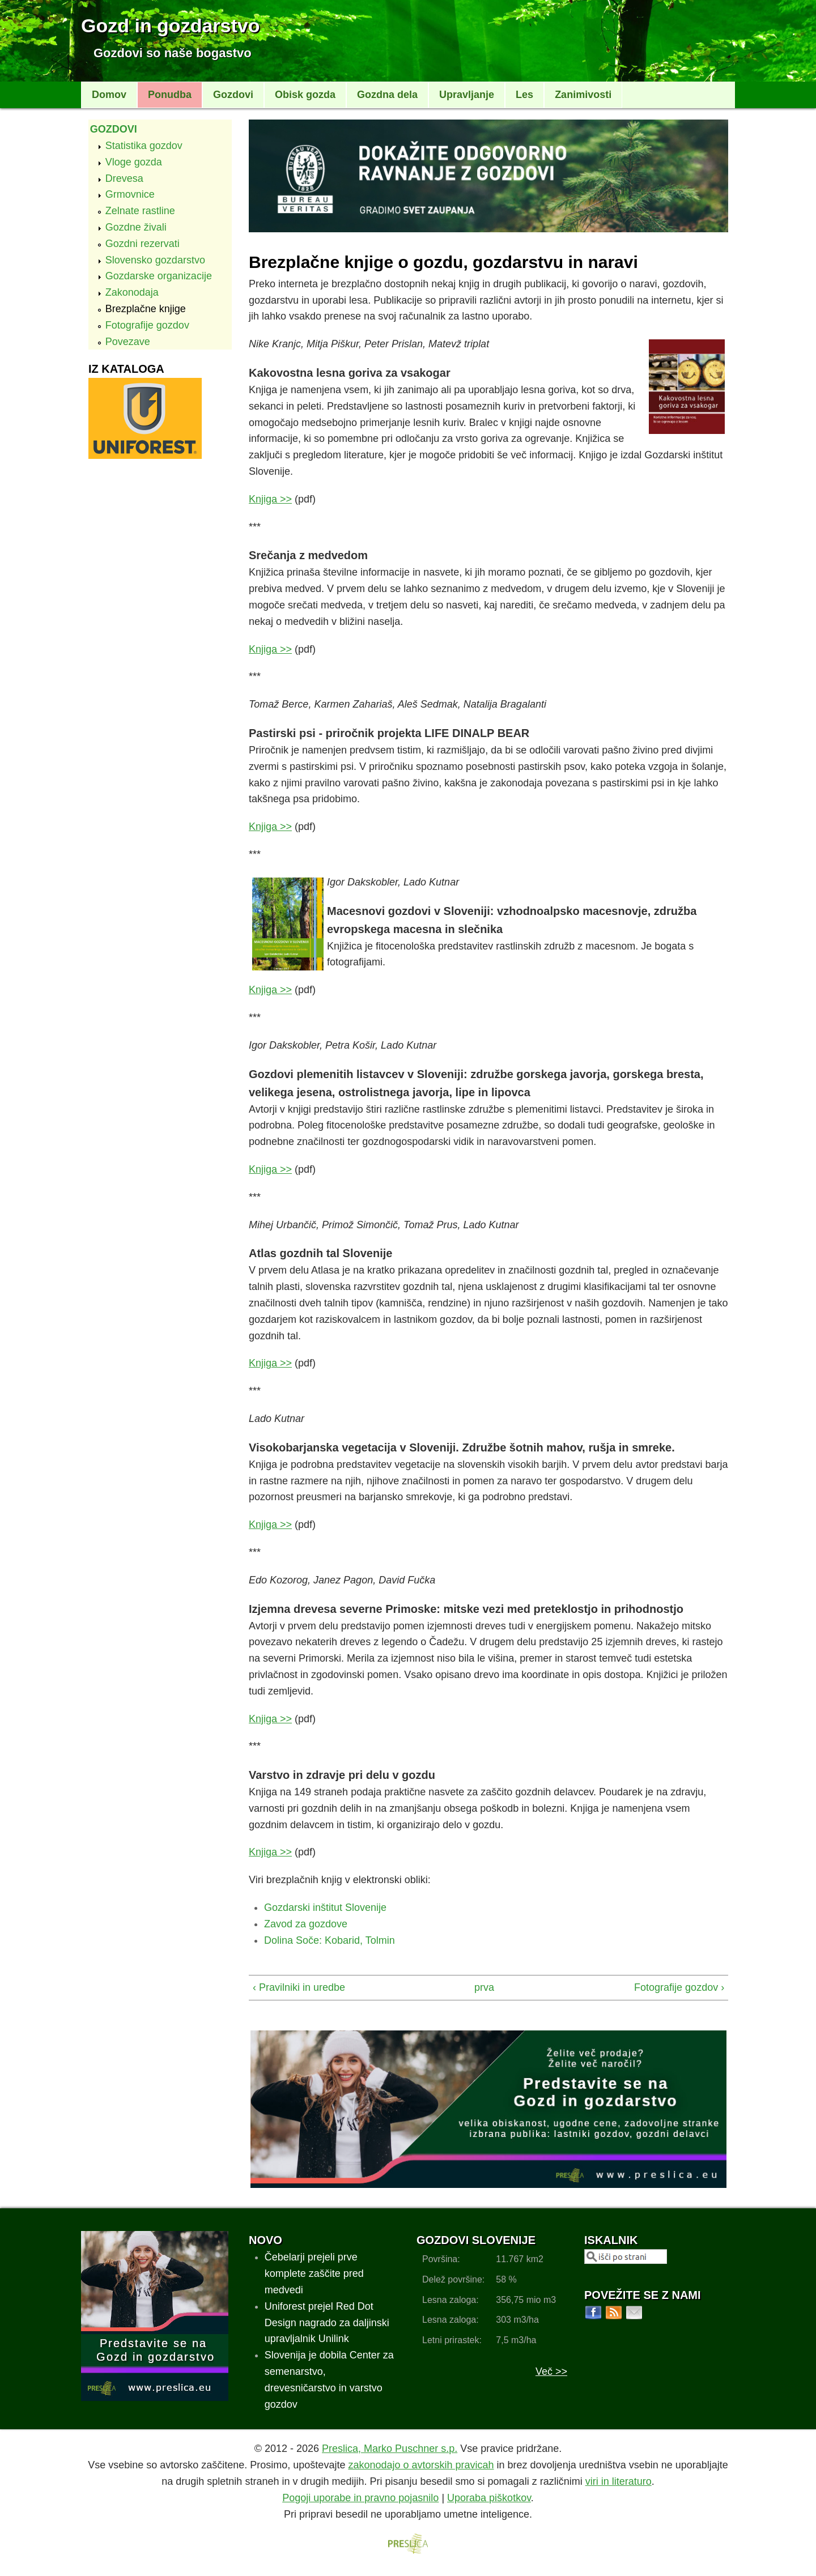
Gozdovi (233, 94)
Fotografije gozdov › (679, 1987)
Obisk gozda (305, 94)
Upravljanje (466, 94)
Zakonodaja (132, 292)
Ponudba (170, 94)
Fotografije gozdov (147, 325)
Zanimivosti (583, 94)
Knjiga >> (270, 499)
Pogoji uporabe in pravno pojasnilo (360, 2497)
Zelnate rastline (140, 210)
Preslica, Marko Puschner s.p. (389, 2448)
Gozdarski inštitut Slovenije (325, 1907)
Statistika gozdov (143, 145)
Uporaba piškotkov (489, 2497)
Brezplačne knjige (145, 308)
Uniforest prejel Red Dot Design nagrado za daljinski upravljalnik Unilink (327, 2323)
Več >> (551, 2371)
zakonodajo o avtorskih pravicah (421, 2465)
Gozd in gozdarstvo (170, 25)
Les (524, 94)
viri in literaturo (618, 2481)
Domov (109, 94)
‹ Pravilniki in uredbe (299, 1987)
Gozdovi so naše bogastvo (173, 53)
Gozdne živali (136, 227)
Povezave (127, 341)
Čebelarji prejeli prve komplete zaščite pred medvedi (314, 2273)
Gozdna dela (387, 94)
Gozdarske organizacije (158, 276)
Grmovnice (130, 194)
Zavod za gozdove (305, 1924)
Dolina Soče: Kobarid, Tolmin (329, 1940)
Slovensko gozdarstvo (155, 260)
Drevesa (124, 178)
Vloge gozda (133, 162)
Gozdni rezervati (142, 243)
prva (483, 1987)
